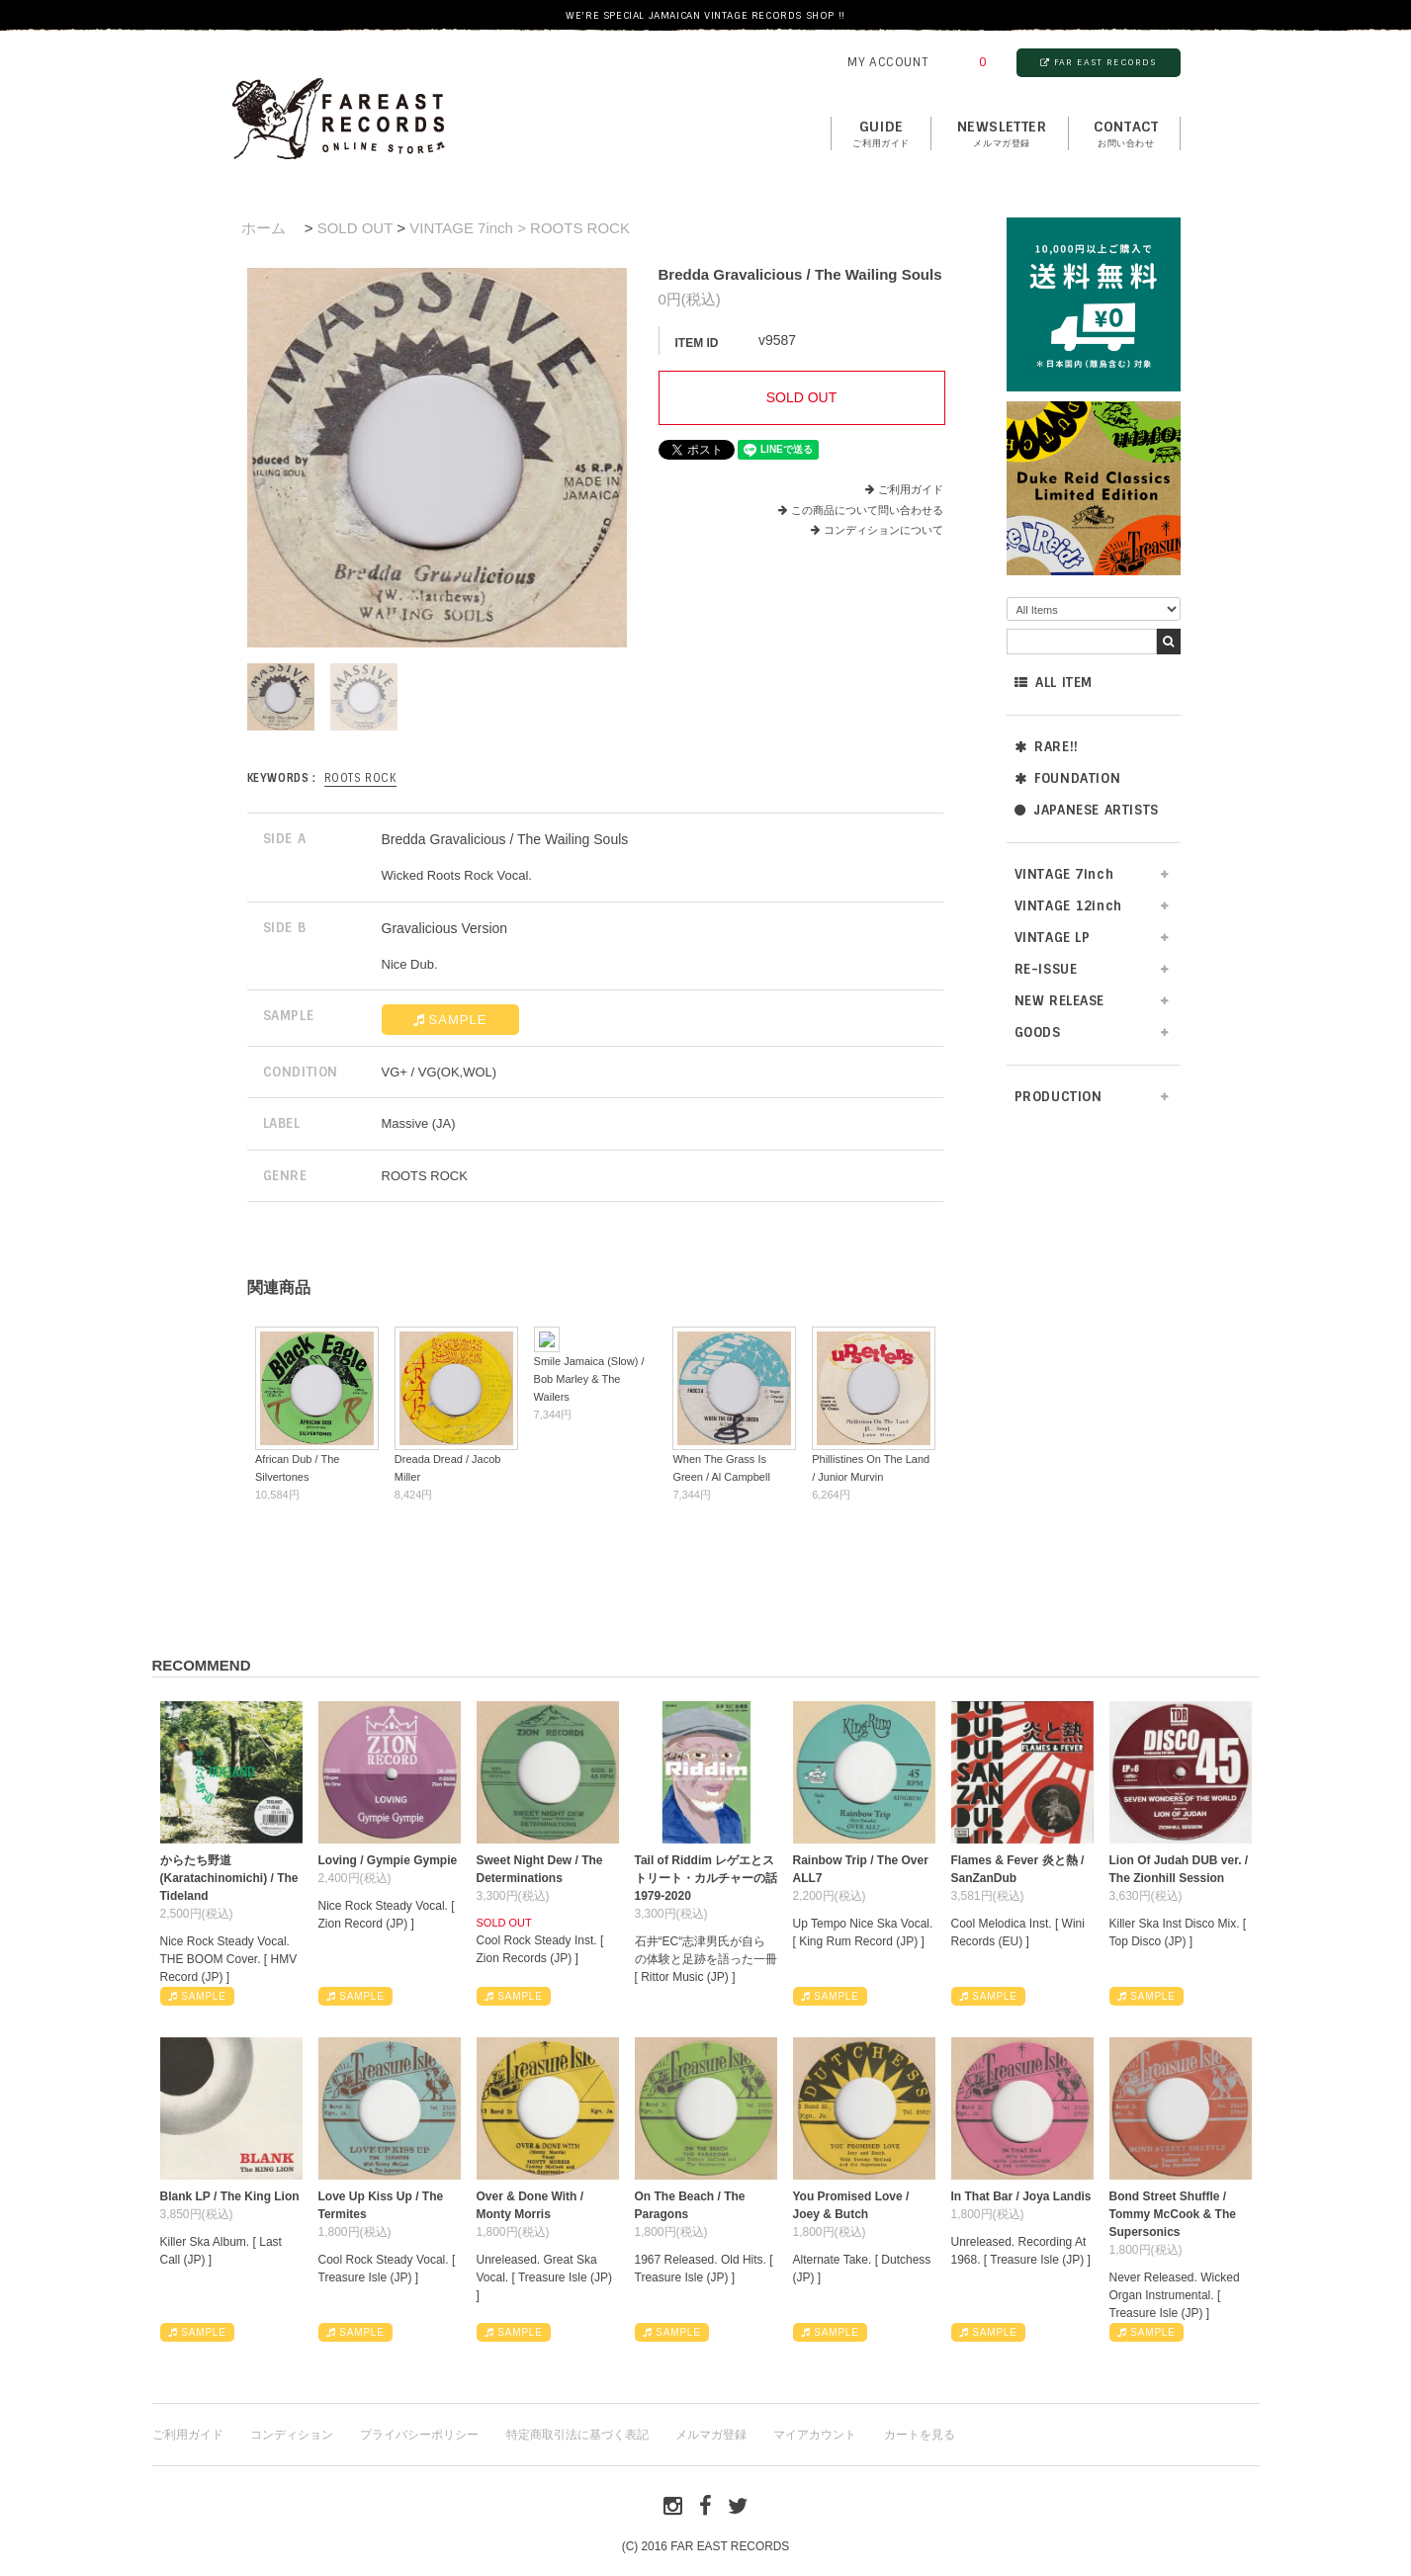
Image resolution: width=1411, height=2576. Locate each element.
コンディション (291, 2435)
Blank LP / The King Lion (230, 2196)
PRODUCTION (1058, 1096)
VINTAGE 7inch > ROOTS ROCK (519, 227)
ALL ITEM (1053, 682)
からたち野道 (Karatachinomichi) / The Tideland (229, 1878)
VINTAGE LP (1052, 937)
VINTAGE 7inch (1064, 874)
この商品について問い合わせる (867, 510)
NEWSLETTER (1002, 134)
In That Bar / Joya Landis (1021, 2196)
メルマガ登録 (711, 2435)
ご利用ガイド (910, 489)
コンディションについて (877, 530)
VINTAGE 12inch (1068, 906)
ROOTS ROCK (360, 778)
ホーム (263, 227)
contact (1126, 134)
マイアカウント (814, 2435)
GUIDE (881, 134)
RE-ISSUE (1046, 969)
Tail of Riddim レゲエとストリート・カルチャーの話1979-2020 (706, 1878)
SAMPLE (450, 1019)
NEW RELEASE (1059, 1000)
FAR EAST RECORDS (1098, 62)
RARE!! (1046, 746)
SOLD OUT (355, 227)
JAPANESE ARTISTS (1086, 810)
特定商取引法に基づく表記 (577, 2435)
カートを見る (919, 2435)
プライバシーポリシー (419, 2435)
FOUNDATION (1067, 778)
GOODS (1037, 1032)
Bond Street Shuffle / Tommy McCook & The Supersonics (1172, 2214)
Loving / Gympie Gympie (388, 1860)
